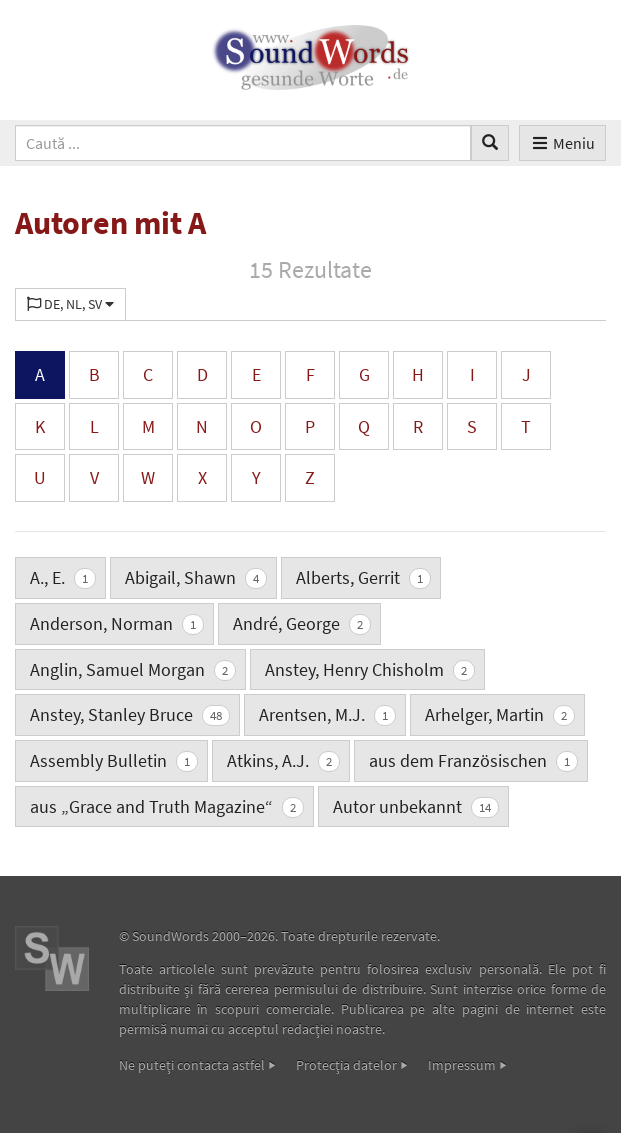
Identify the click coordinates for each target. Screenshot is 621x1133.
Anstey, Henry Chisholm (370, 669)
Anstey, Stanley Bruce (130, 714)
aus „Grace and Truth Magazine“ (167, 806)
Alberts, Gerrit (363, 577)
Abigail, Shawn (196, 577)
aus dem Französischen (473, 760)
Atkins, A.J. (283, 760)
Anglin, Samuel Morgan (133, 669)
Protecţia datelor (346, 1065)
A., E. (63, 577)
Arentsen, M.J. (327, 714)
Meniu (562, 143)
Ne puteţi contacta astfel (192, 1065)
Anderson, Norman (117, 623)
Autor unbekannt (416, 806)
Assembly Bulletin (114, 760)
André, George (302, 623)
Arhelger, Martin (500, 714)
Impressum (462, 1065)
